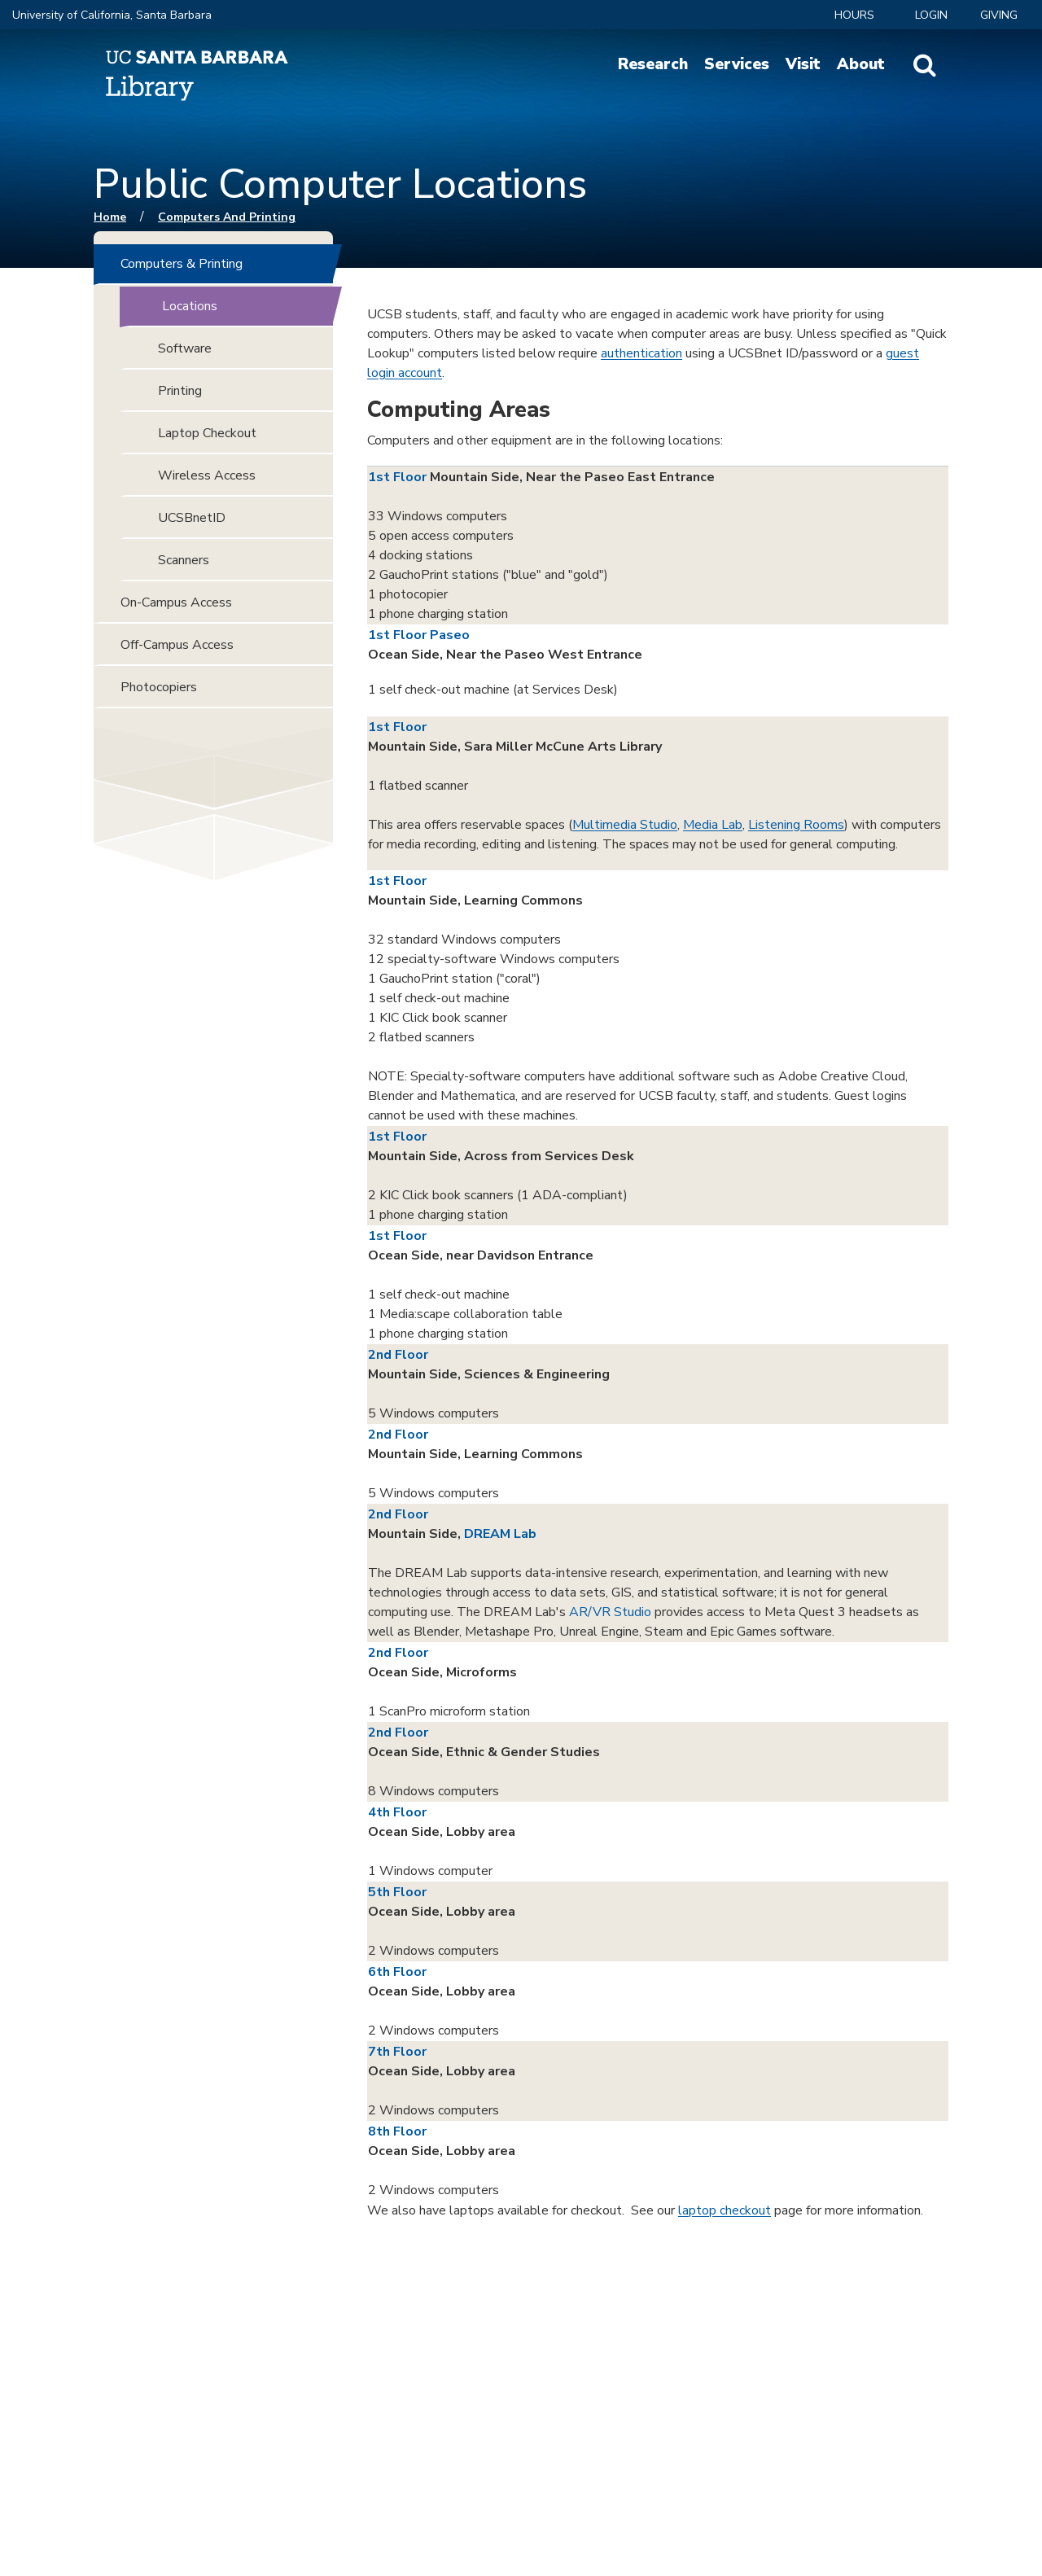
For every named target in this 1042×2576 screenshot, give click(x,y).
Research (653, 64)
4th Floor (397, 1812)
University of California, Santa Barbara (112, 15)
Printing (180, 391)
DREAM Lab (500, 1534)
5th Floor (397, 1892)
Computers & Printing (181, 264)
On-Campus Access (176, 602)
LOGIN (931, 15)
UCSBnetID (191, 518)
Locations (189, 306)
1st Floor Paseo (419, 635)
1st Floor (397, 477)
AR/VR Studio (610, 1612)
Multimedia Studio (624, 825)
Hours (854, 15)
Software (185, 348)
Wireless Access (207, 475)
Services (736, 64)
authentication (641, 353)
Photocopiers (158, 687)
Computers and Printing (227, 217)
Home (110, 217)
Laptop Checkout (207, 433)
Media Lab (712, 825)
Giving (999, 15)
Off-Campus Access (177, 645)
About (861, 64)
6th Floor (397, 1972)
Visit (803, 64)
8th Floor (397, 2131)
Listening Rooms (796, 825)
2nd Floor (398, 1355)
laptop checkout (724, 2210)
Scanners (183, 560)
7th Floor (397, 2052)
